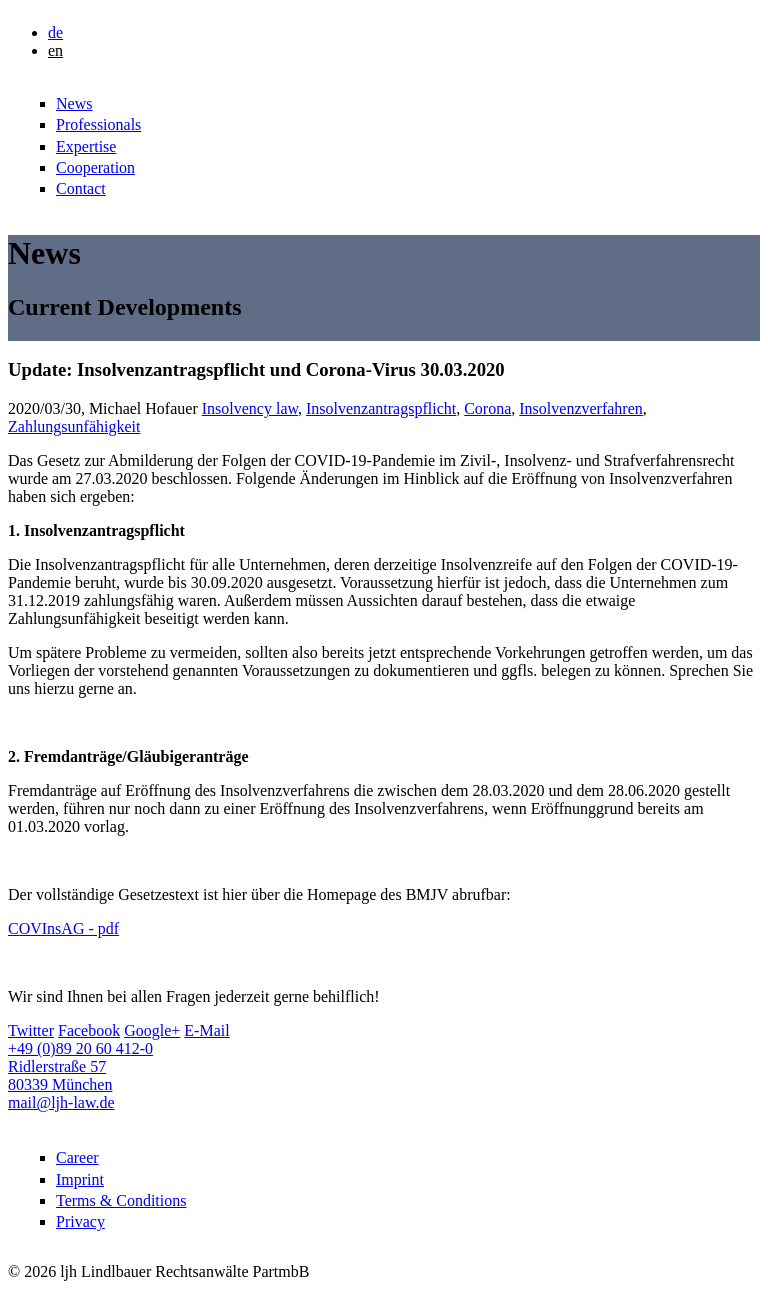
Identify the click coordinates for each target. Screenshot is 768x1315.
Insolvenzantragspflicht (381, 408)
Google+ (152, 1030)
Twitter (31, 1030)
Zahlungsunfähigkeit (74, 426)
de (55, 32)
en (55, 50)
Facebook (89, 1030)
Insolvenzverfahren (581, 408)
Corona (487, 408)
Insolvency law (250, 408)
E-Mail (206, 1030)
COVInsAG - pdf (63, 928)
